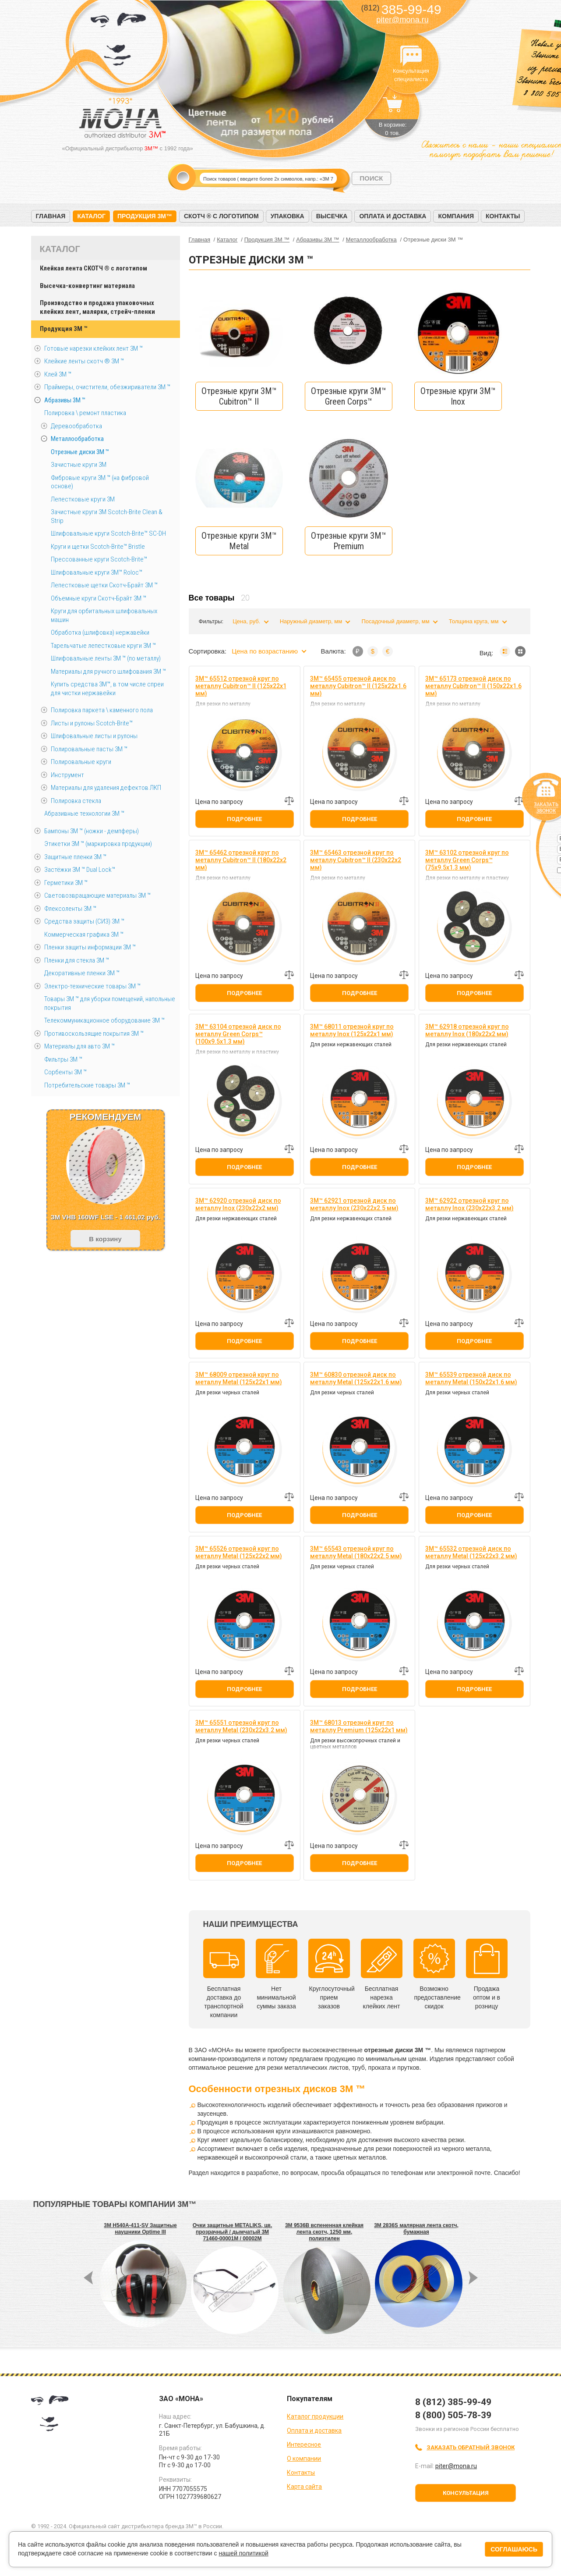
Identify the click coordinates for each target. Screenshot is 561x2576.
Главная (51, 216)
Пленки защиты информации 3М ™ (90, 947)
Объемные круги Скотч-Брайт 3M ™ (98, 598)
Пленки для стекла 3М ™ (76, 960)
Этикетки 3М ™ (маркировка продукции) (98, 844)
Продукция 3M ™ (63, 329)
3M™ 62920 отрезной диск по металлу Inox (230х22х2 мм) (238, 1204)
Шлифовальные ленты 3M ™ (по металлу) (106, 658)
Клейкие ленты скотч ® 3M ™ (84, 361)
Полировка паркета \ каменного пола (102, 710)
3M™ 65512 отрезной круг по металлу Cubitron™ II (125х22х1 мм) (240, 686)
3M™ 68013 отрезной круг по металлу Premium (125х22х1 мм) (359, 1726)
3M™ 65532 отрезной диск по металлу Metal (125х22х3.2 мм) (471, 1552)
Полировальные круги (81, 762)
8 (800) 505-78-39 (453, 2415)
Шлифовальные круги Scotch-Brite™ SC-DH (108, 533)
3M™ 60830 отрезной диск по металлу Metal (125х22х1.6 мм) (356, 1378)
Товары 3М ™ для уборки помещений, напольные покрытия (109, 1003)
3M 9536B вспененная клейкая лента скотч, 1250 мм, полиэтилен (324, 2232)
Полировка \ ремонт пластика (85, 413)
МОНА (118, 42)
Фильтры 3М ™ (63, 1059)
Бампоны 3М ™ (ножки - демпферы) (91, 831)
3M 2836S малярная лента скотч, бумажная (416, 2228)
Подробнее (244, 819)
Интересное (304, 2444)
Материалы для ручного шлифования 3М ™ (108, 671)
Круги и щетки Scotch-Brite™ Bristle (98, 547)
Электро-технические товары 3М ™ (92, 986)
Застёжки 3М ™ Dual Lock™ (79, 870)
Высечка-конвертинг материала (87, 286)
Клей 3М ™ (57, 374)
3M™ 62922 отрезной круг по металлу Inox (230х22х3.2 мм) (469, 1204)
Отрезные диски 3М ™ (80, 452)
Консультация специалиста (411, 56)
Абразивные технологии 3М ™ (84, 813)
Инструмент (67, 775)
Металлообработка (77, 439)
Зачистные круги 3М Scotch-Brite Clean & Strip (106, 516)
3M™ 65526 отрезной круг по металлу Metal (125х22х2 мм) (238, 1552)
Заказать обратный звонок (471, 2447)
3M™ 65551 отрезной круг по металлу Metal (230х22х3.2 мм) (241, 1726)
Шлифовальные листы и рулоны (94, 736)
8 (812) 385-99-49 (453, 2402)
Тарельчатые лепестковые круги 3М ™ (103, 646)
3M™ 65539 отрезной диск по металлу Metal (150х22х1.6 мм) (471, 1378)
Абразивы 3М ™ (64, 400)
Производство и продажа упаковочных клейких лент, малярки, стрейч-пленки (97, 307)
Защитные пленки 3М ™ (75, 857)
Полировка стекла (76, 801)
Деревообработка (76, 426)
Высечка (332, 216)
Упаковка (287, 216)
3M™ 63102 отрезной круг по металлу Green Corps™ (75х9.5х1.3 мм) (467, 860)
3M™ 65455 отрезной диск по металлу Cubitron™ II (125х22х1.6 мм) (358, 686)
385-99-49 (401, 9)
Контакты (503, 216)
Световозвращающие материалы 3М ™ (97, 895)
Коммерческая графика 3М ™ (83, 934)
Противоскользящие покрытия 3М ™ (94, 1034)
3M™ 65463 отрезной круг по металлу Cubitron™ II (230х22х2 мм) (355, 860)
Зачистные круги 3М (78, 465)
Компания (456, 216)
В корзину (105, 1239)
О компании (304, 2458)
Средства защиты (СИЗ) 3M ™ (84, 921)
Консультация (466, 2493)
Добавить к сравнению (289, 801)
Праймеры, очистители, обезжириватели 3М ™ (107, 387)
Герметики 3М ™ (66, 883)
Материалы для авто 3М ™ (79, 1046)
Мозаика (520, 651)
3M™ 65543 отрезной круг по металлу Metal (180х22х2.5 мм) (356, 1552)
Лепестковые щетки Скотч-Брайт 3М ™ (104, 585)
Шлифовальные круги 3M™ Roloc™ (96, 572)
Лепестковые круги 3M (83, 499)
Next (275, 140)
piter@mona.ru (402, 19)
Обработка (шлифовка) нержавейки (100, 632)
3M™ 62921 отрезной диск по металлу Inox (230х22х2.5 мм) (354, 1204)
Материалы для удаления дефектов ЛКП (106, 788)
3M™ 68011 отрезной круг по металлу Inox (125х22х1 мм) (352, 1030)
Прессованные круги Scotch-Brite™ (99, 559)
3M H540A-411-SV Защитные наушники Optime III (140, 2228)
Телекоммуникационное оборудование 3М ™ (104, 1020)
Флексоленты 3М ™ (70, 909)
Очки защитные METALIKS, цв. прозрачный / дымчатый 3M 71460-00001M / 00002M (232, 2232)
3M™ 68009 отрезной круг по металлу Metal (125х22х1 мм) (238, 1378)
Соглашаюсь (513, 2549)
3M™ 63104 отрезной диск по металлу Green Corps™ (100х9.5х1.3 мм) (238, 1034)
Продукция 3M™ (144, 216)
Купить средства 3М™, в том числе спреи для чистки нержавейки (107, 688)
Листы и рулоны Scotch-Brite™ (92, 723)
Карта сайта (304, 2486)
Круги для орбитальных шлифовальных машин (104, 615)
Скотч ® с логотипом (221, 216)
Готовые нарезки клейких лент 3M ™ (93, 348)
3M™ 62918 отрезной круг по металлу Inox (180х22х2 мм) (467, 1030)
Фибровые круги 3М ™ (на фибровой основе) (100, 482)
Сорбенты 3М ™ (65, 1072)
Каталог (91, 216)
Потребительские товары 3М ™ (87, 1085)
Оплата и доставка (392, 216)
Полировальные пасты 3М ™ (89, 749)
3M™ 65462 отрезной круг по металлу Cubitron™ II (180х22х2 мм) (240, 860)
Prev (261, 140)
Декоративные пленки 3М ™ (82, 973)
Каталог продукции (315, 2416)
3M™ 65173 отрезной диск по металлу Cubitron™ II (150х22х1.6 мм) (473, 686)
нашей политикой (243, 2553)
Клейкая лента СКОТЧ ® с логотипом (93, 268)
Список (505, 651)
